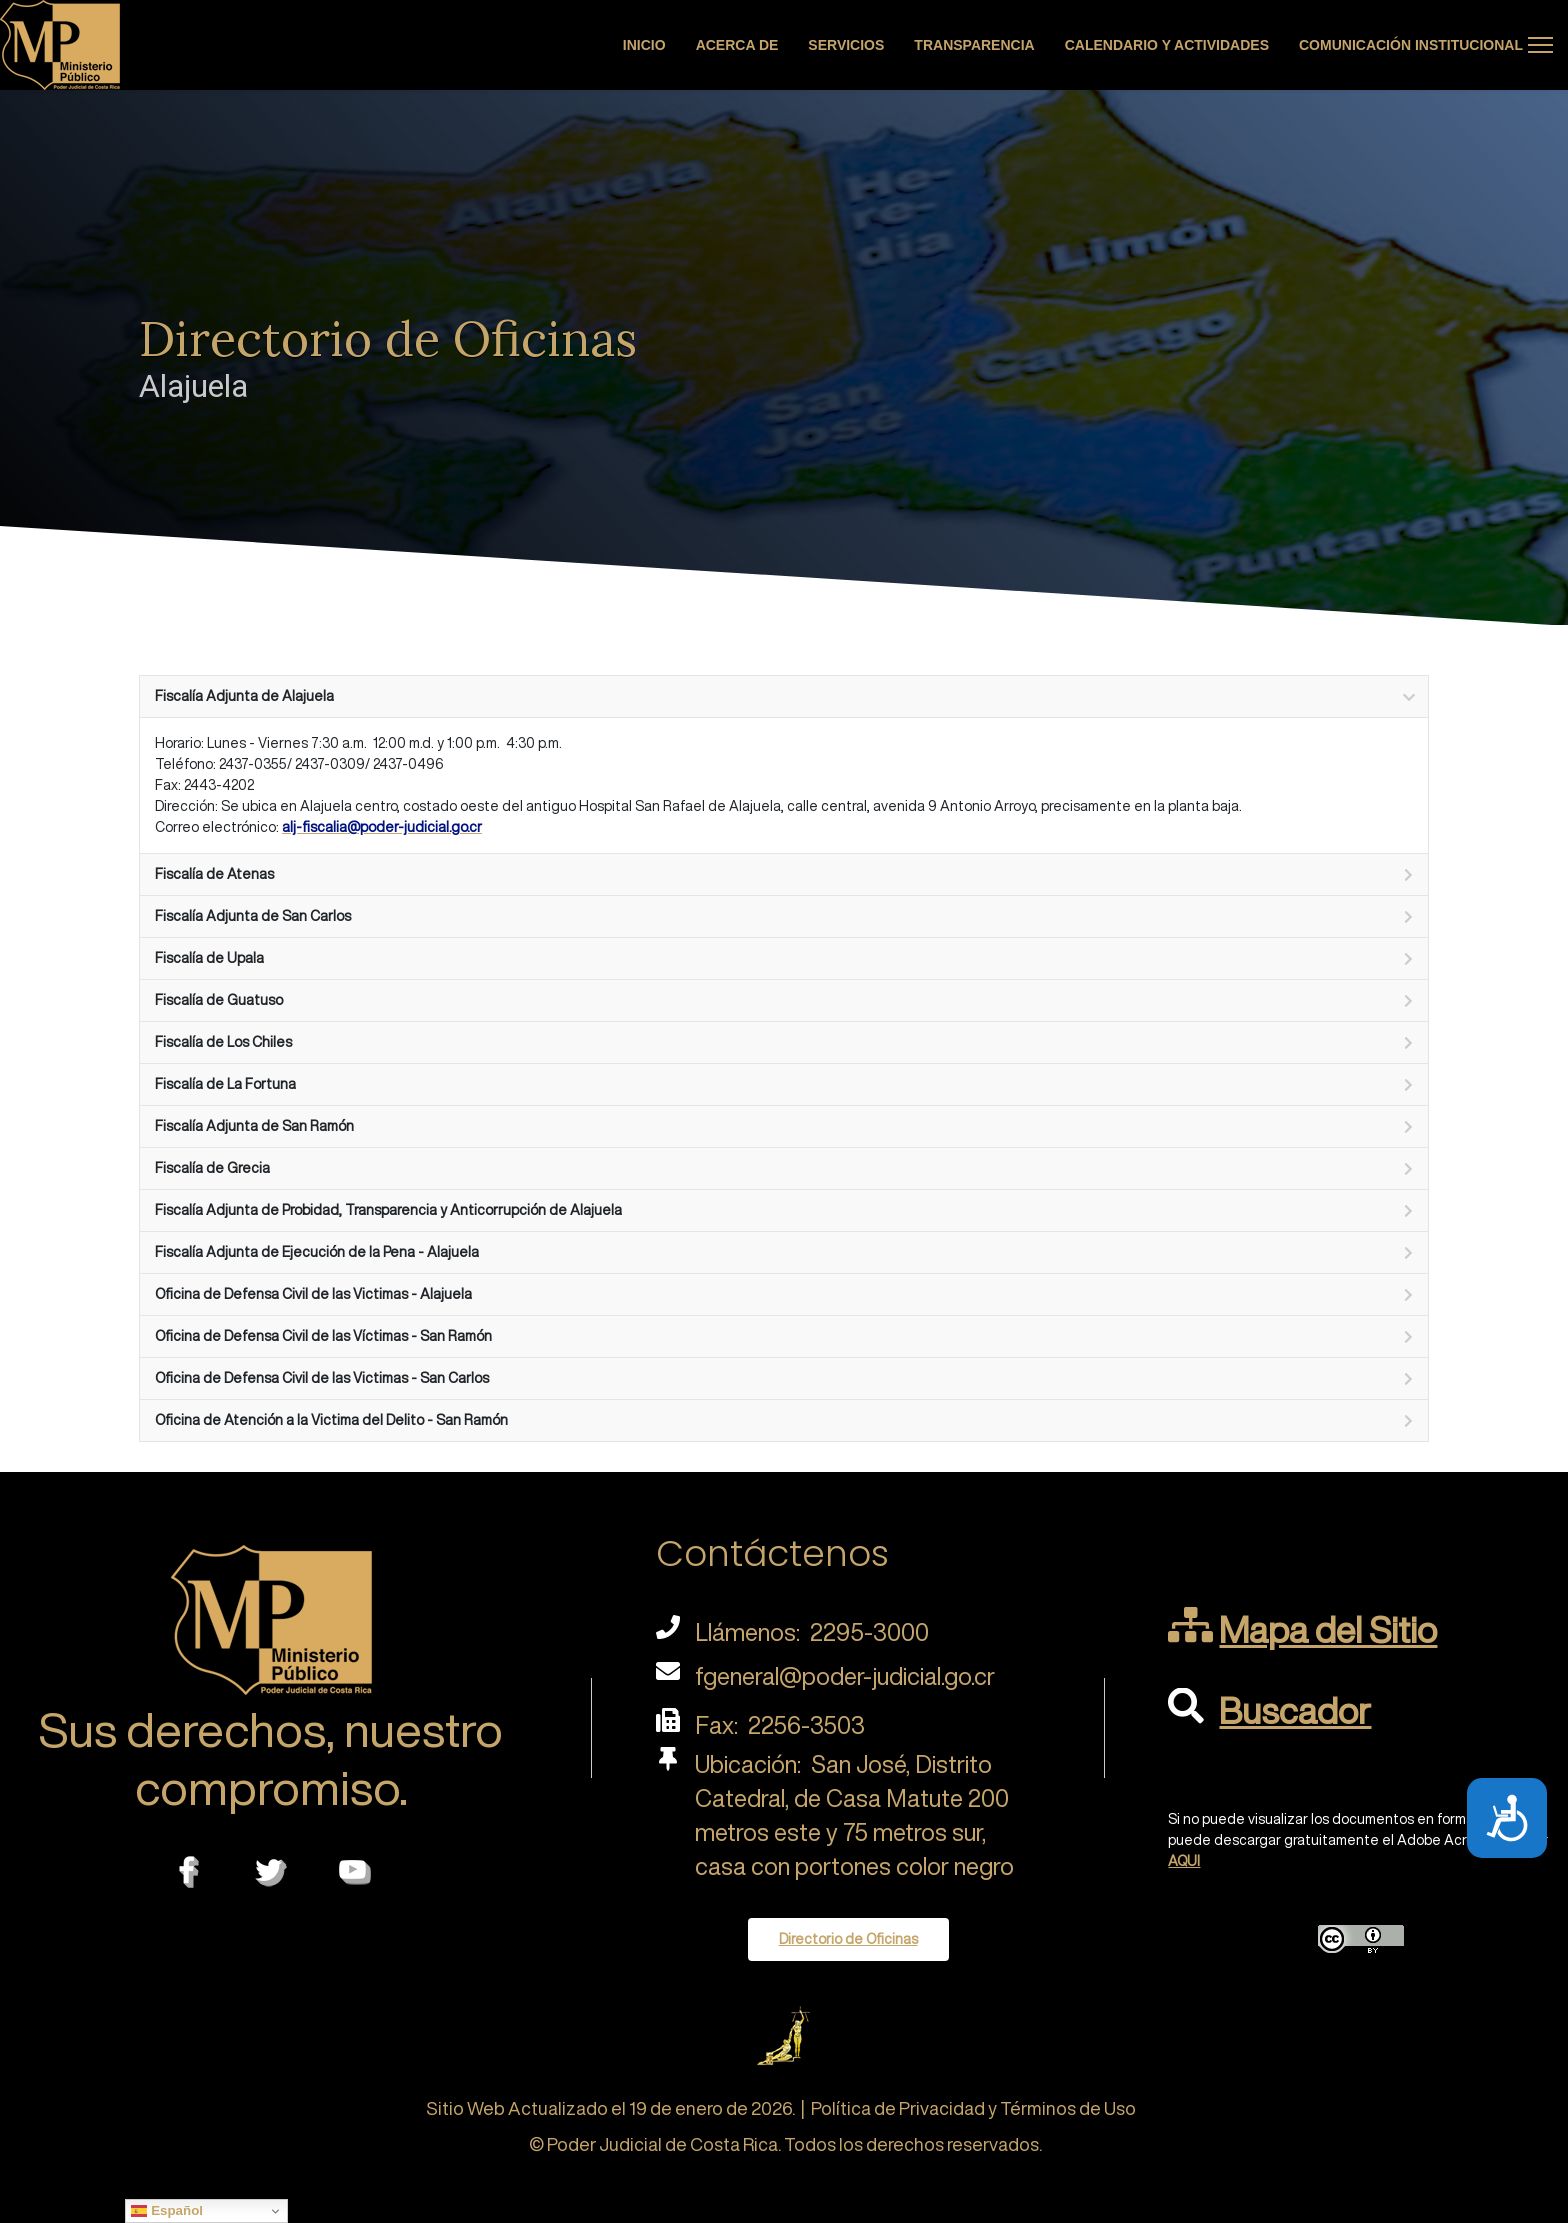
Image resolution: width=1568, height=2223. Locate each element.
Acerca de (737, 45)
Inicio (644, 45)
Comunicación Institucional (1411, 45)
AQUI (1184, 1861)
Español (167, 2211)
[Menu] (1540, 45)
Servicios (846, 45)
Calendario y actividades (1167, 45)
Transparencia (974, 45)
